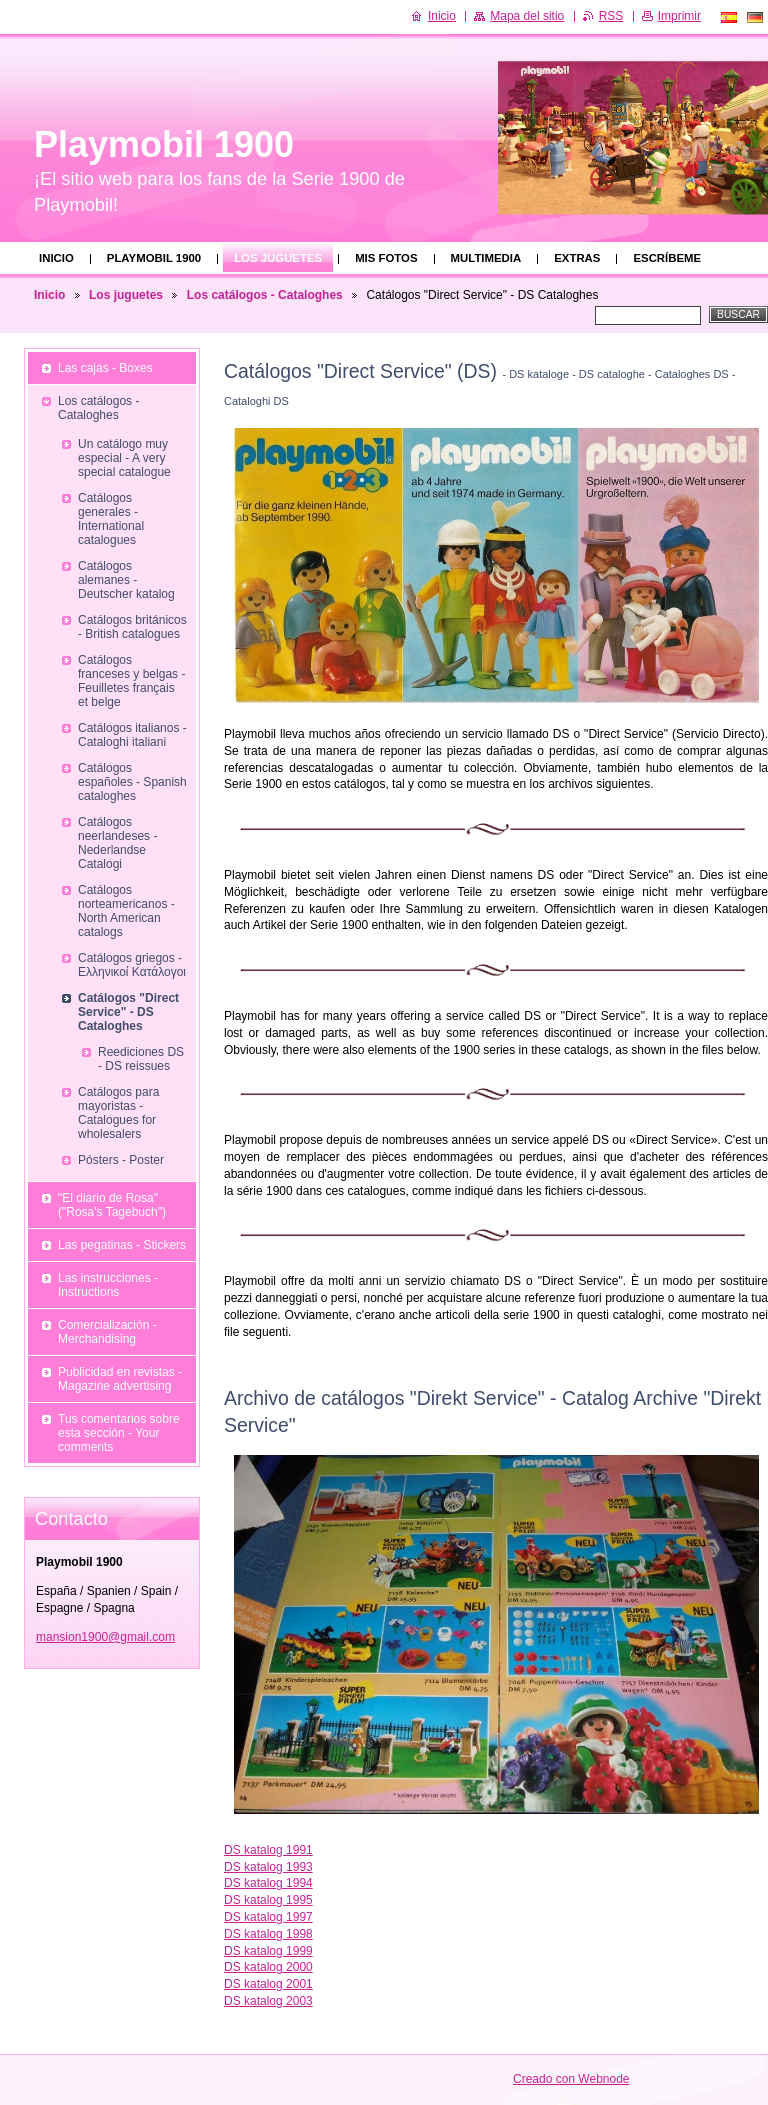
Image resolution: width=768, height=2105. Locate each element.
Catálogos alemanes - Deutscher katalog (126, 580)
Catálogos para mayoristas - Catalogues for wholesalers (118, 1113)
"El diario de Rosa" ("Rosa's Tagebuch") (112, 1205)
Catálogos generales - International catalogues (111, 519)
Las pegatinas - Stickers (122, 1245)
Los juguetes (278, 258)
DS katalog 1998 (268, 1934)
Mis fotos (386, 258)
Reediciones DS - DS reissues (141, 1059)
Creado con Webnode (571, 2079)
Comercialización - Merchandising (107, 1332)
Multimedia (486, 258)
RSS (611, 16)
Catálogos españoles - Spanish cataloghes (132, 782)
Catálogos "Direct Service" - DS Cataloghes (128, 1012)
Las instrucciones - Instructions (108, 1285)
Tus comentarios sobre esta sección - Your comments (119, 1433)
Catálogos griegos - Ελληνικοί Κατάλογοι (132, 965)
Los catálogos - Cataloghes (265, 295)
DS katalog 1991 (268, 1850)
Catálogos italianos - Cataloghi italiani (132, 735)
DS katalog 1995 (268, 1900)
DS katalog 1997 (268, 1917)
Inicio (56, 258)
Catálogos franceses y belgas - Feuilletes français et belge (131, 681)
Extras (577, 258)
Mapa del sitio (527, 16)
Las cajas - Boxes (105, 368)
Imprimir (679, 16)
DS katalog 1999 (268, 1951)
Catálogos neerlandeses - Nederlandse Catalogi (117, 843)
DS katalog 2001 (268, 1984)
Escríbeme (667, 258)
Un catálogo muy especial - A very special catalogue (124, 458)
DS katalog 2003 (268, 2001)
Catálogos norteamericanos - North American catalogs (126, 911)
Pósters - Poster (121, 1160)
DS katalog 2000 (268, 1967)
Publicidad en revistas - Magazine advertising (120, 1379)
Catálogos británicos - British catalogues (132, 627)
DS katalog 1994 (268, 1883)
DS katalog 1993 (268, 1867)
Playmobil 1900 (154, 258)
